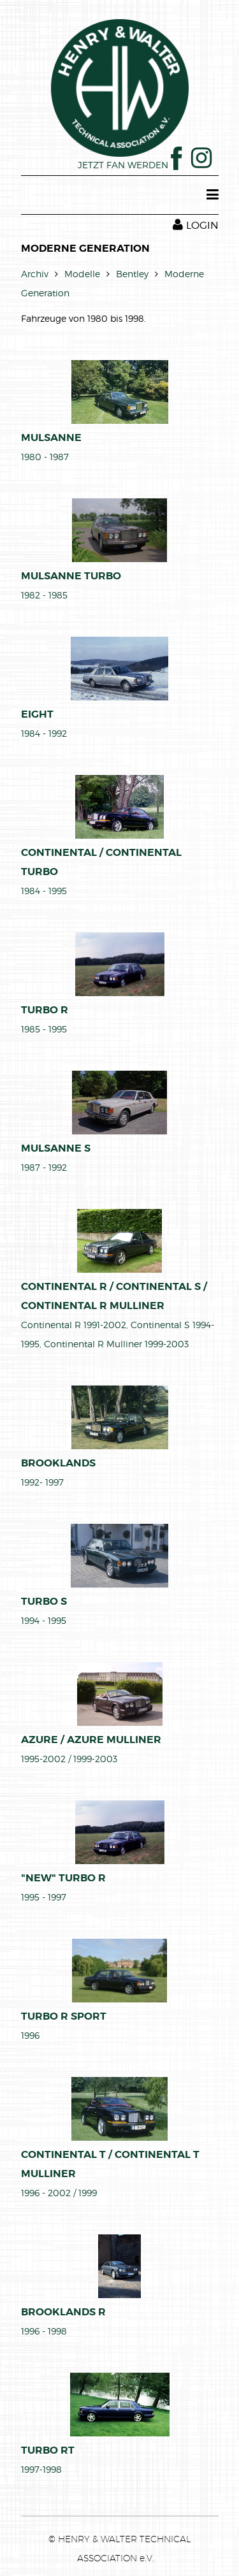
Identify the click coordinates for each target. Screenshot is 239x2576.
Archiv (34, 273)
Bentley (132, 273)
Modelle (82, 273)
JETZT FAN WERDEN (130, 164)
